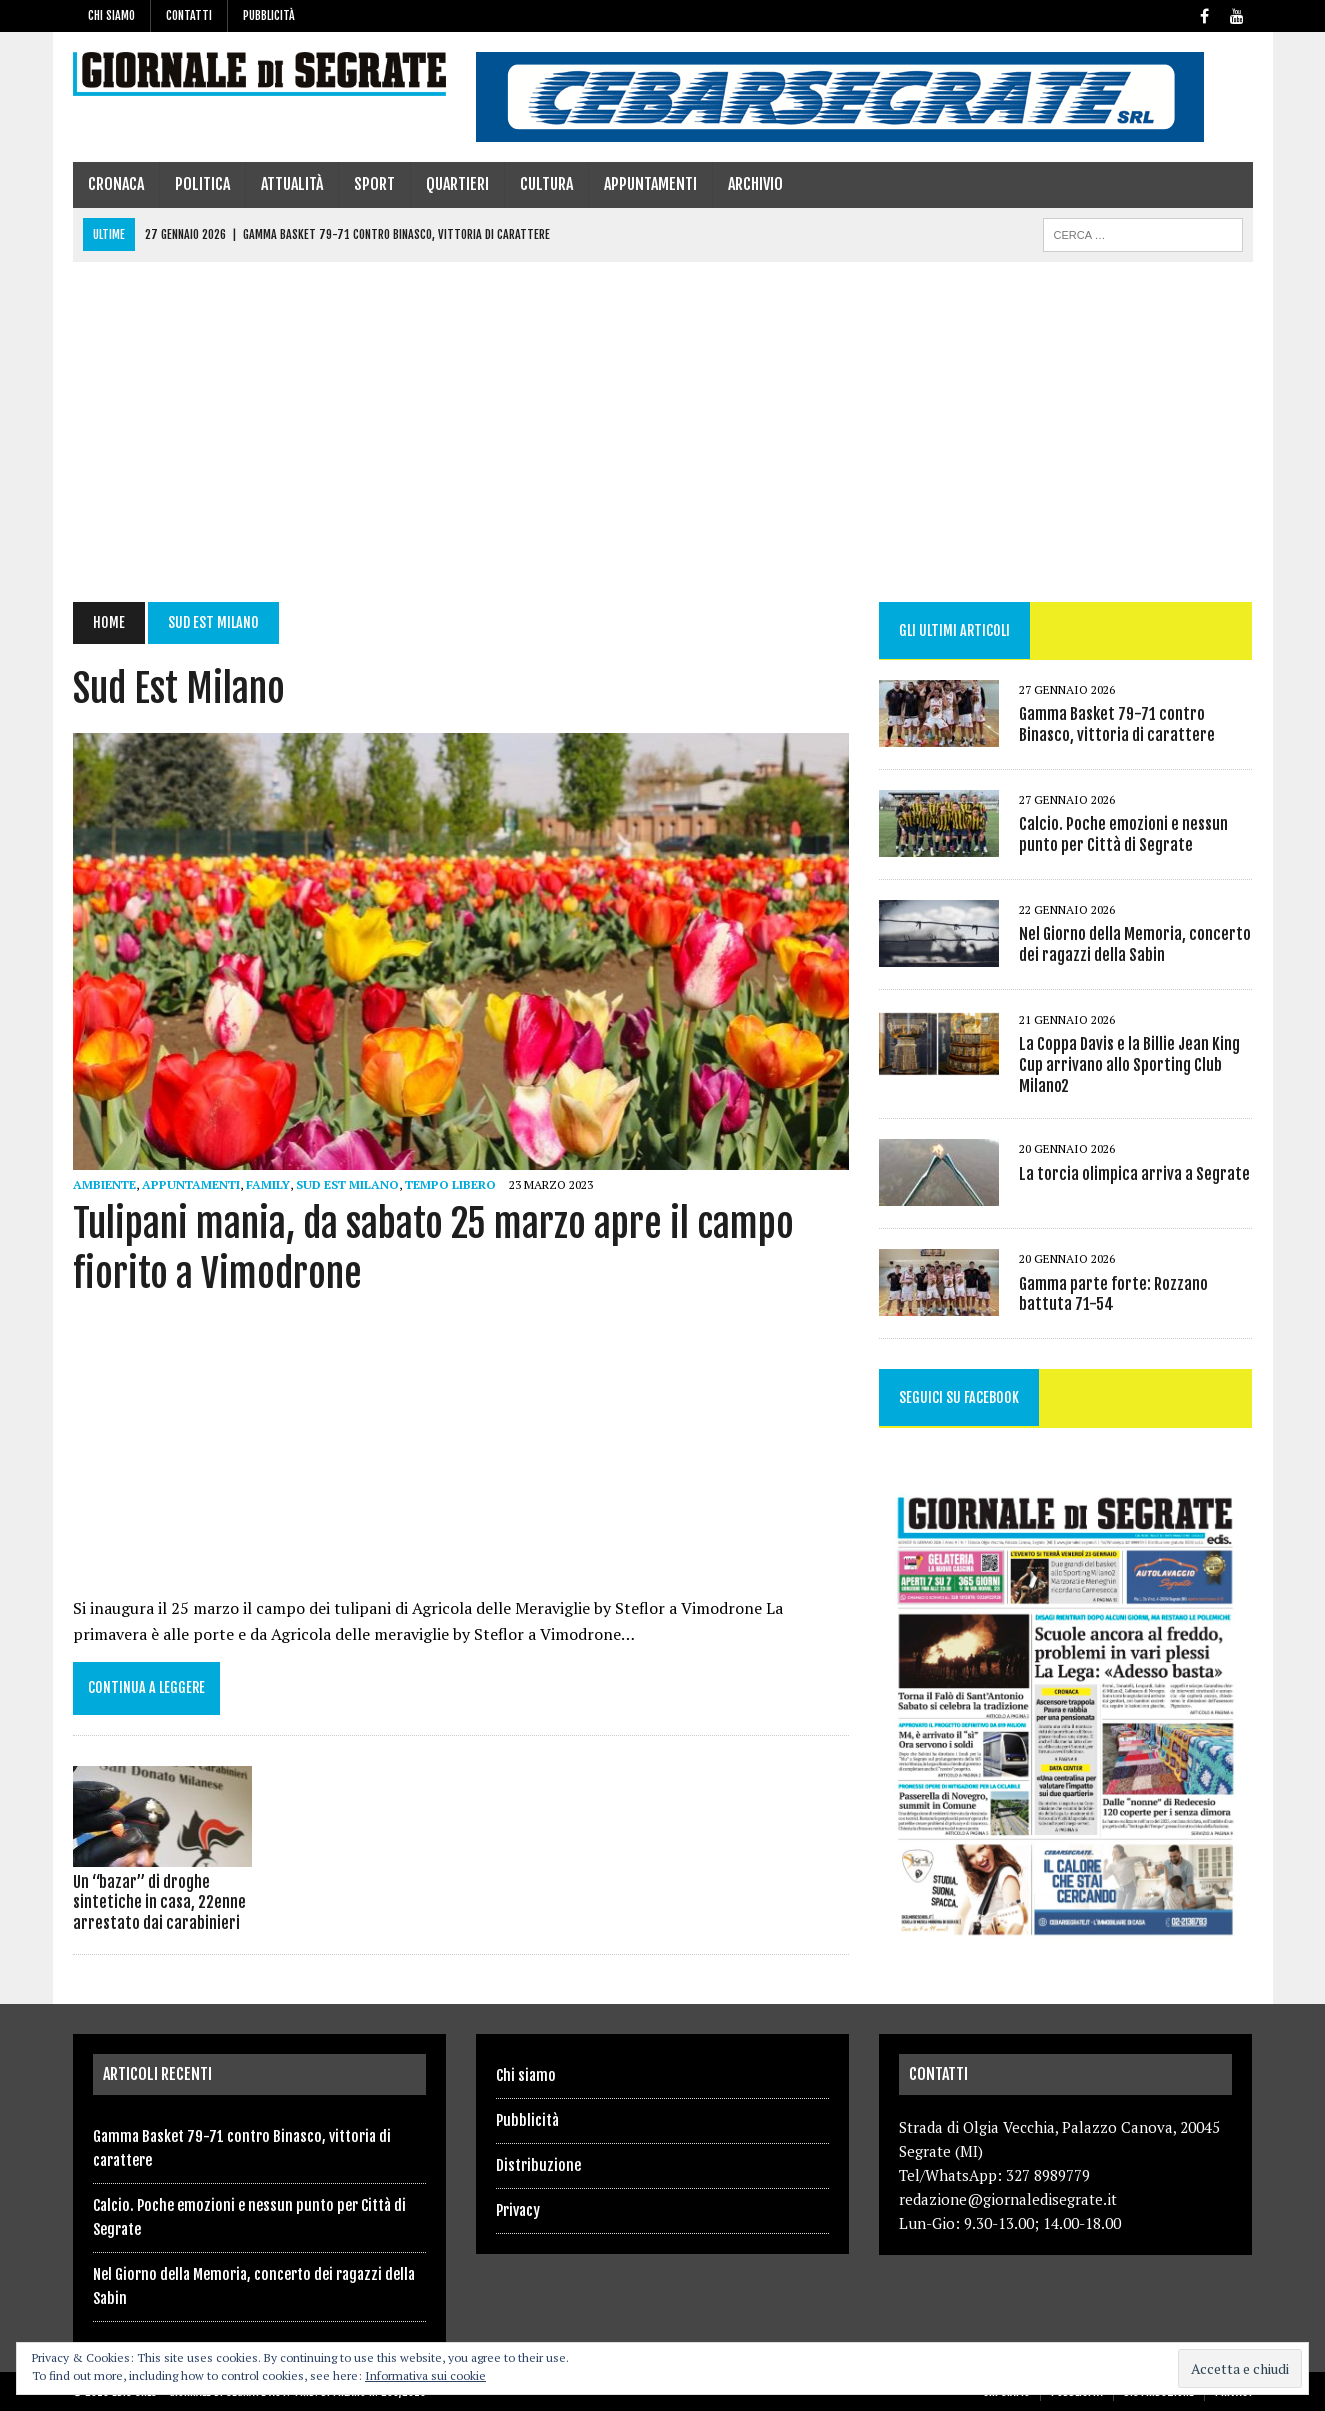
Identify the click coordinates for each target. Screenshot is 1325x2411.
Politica (202, 184)
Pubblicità (269, 15)
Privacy (518, 2210)
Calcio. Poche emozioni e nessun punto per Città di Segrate (1123, 834)
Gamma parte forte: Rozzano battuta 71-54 (1113, 1294)
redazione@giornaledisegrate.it (1008, 2199)
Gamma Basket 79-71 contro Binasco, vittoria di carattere (1117, 724)
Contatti (189, 15)
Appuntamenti (650, 184)
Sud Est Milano (347, 1184)
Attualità (292, 184)
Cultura (546, 184)
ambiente (104, 1184)
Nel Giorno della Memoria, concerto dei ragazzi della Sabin (1135, 944)
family (268, 1184)
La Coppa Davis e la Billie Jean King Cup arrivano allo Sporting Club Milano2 (1129, 1065)
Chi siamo (111, 15)
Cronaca (116, 184)
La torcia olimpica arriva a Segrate (1134, 1174)
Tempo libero (450, 1184)
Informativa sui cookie (425, 2375)
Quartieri (457, 184)
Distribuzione (538, 2165)
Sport (374, 184)
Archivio (755, 184)
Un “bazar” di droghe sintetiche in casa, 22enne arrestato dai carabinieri (159, 1903)
